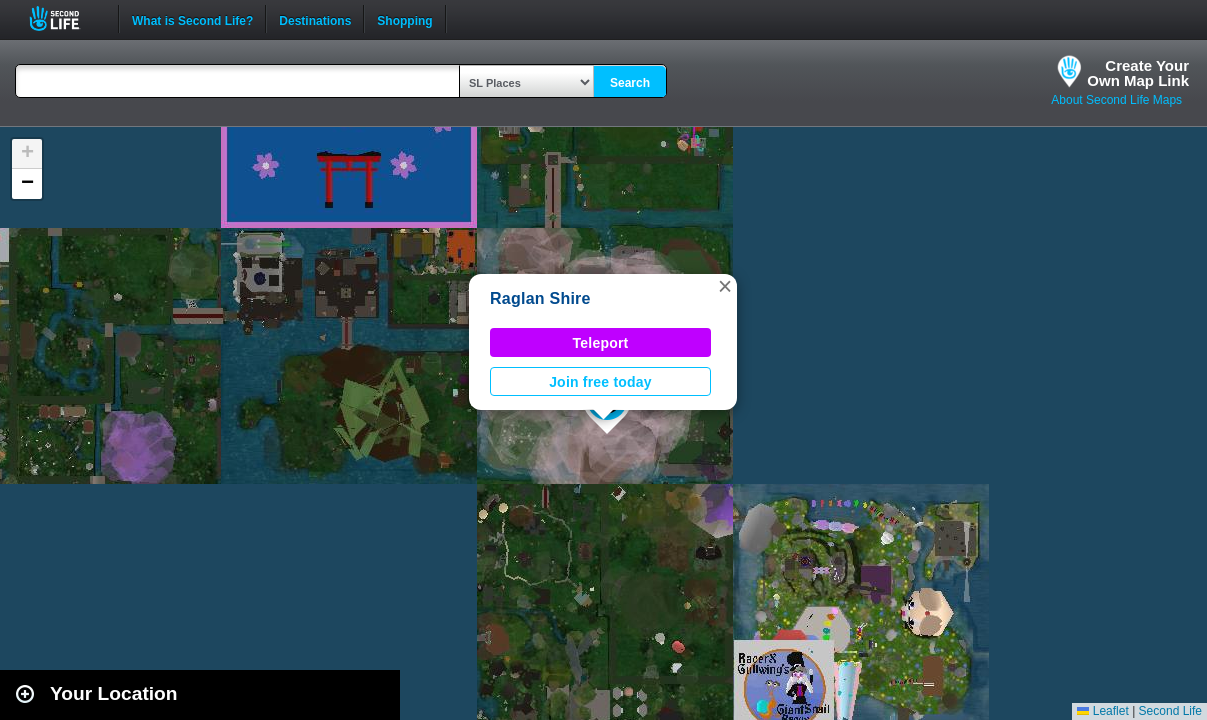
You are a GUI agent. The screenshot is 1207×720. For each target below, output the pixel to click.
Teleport (601, 343)
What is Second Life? (192, 19)
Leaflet (1102, 711)
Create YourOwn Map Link (1138, 73)
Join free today (600, 382)
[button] (725, 286)
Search (630, 83)
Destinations (315, 19)
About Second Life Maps (1116, 100)
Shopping (404, 19)
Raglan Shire (540, 298)
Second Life (65, 18)
